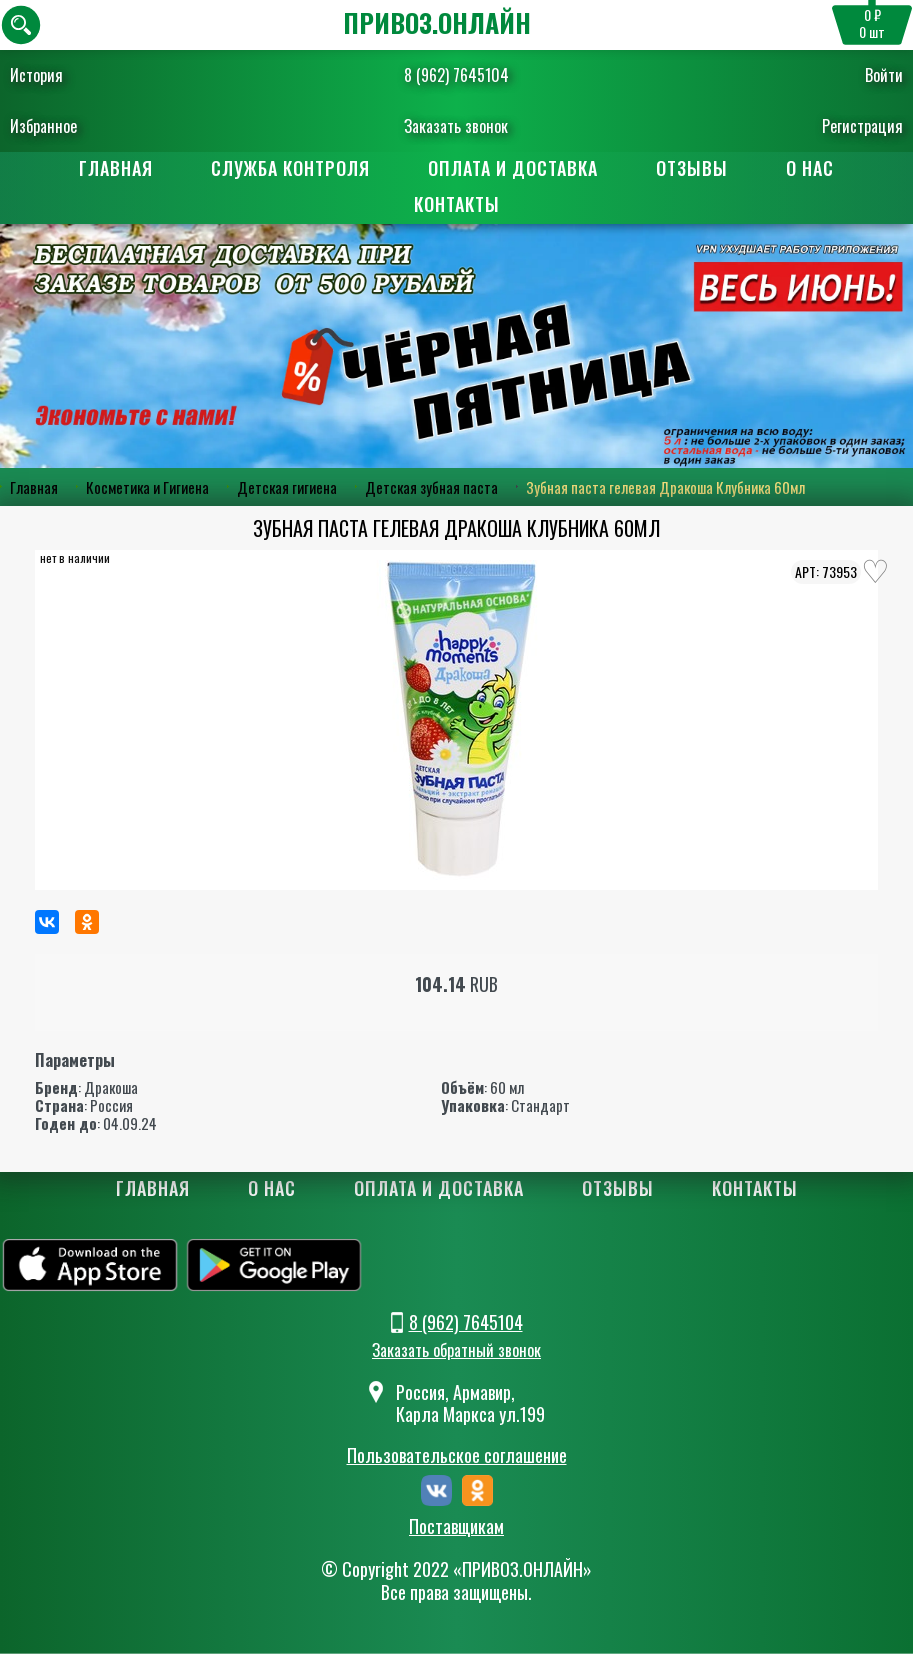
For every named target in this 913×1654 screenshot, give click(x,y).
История (36, 75)
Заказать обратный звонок (456, 1350)
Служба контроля (290, 168)
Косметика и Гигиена (147, 487)
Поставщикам (456, 1527)
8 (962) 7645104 (456, 75)
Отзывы (692, 168)
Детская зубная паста (431, 487)
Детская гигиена (287, 487)
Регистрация (862, 126)
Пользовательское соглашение (457, 1455)
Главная (116, 168)
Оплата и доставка (513, 168)
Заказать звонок (456, 126)
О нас (810, 168)
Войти (884, 75)
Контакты (457, 204)
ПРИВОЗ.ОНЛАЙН (437, 22)
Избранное (43, 126)
